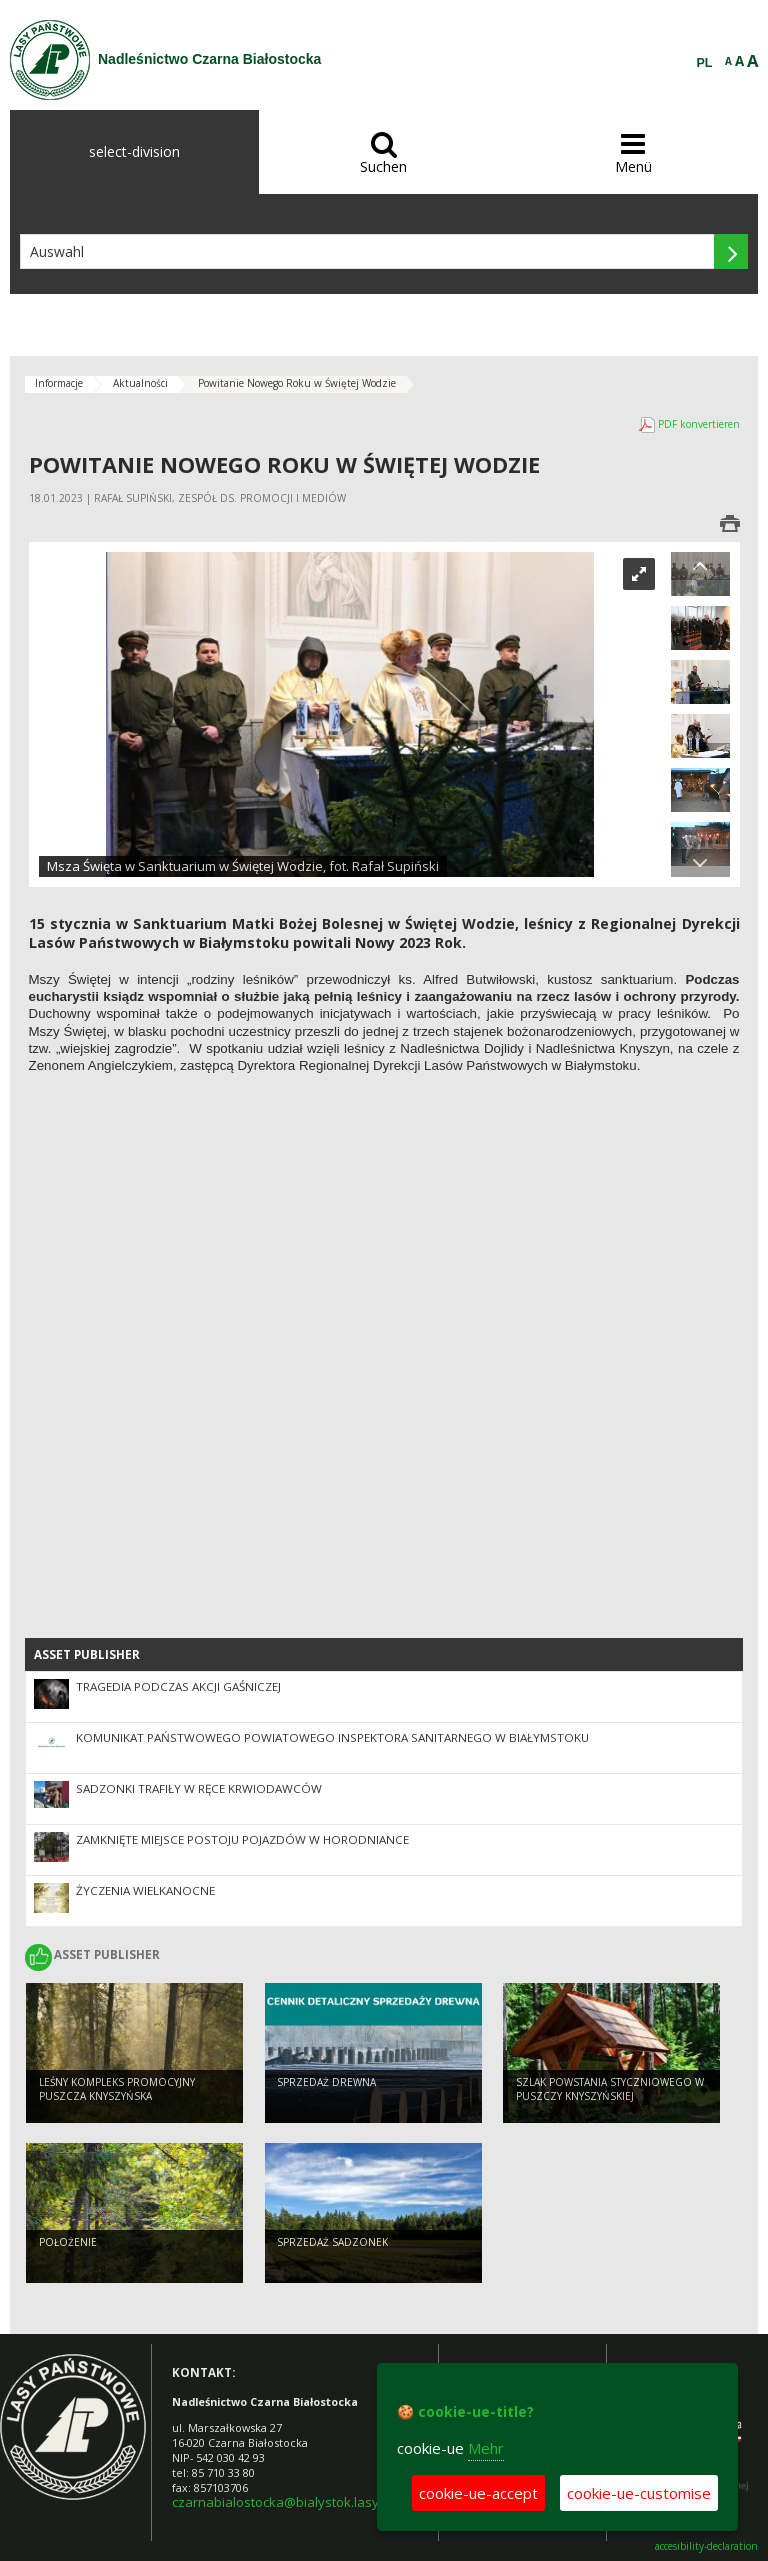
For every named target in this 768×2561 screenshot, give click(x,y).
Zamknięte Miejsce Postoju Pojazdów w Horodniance (242, 1839)
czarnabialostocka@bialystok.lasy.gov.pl (295, 2502)
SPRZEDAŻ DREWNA (326, 2085)
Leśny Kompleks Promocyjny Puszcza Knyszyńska (117, 2092)
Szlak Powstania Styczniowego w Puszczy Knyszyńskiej (610, 2092)
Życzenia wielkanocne (145, 1890)
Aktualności (140, 383)
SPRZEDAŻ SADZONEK (332, 2245)
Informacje (59, 383)
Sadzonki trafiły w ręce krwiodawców (199, 1788)
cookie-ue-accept (478, 2493)
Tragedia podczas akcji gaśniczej (178, 1686)
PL (705, 63)
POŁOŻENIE (68, 2245)
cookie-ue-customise (639, 2493)
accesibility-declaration (706, 2546)
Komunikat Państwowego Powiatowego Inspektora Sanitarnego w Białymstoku (332, 1737)
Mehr (486, 2448)
